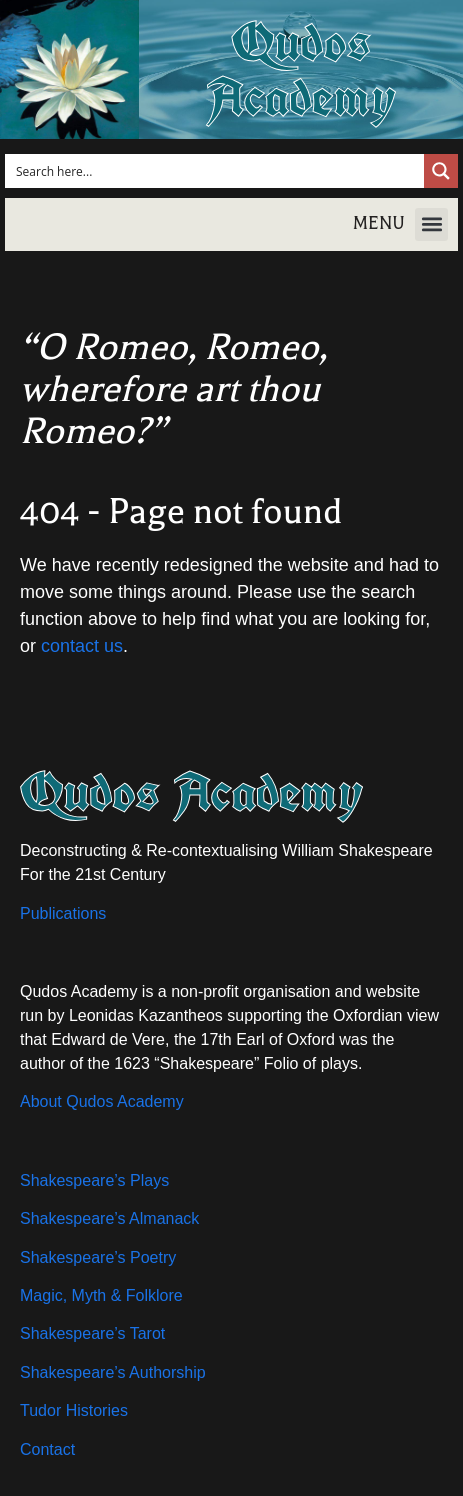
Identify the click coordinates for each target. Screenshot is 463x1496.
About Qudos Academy (102, 1101)
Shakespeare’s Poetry (98, 1257)
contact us (82, 646)
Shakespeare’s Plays (94, 1180)
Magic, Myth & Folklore (101, 1295)
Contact (47, 1449)
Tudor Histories (74, 1410)
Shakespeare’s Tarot (92, 1333)
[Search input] (215, 171)
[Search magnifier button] (441, 171)
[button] (431, 224)
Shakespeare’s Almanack (109, 1218)
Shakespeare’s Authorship (113, 1372)
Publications (63, 913)
